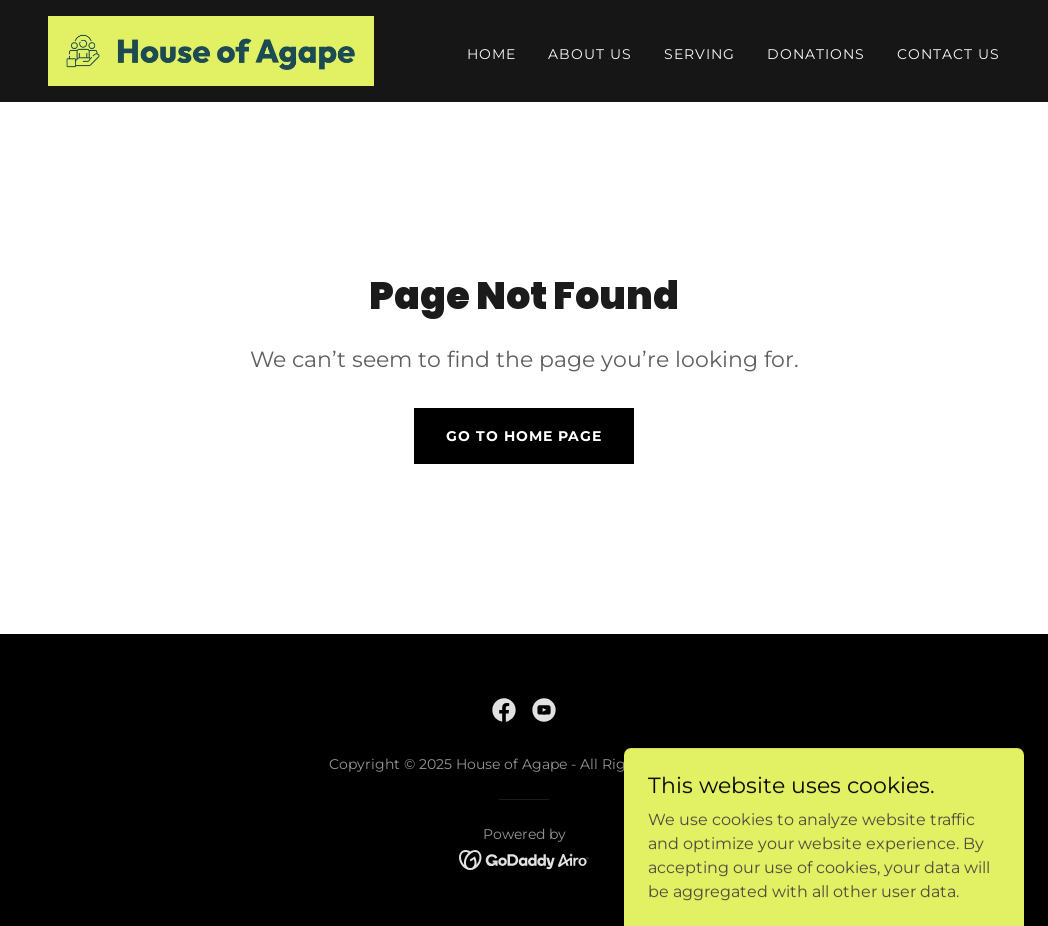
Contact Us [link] (948, 54)
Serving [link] (699, 54)
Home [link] (491, 54)
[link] (211, 49)
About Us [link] (590, 54)
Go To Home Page (524, 436)
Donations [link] (816, 54)
